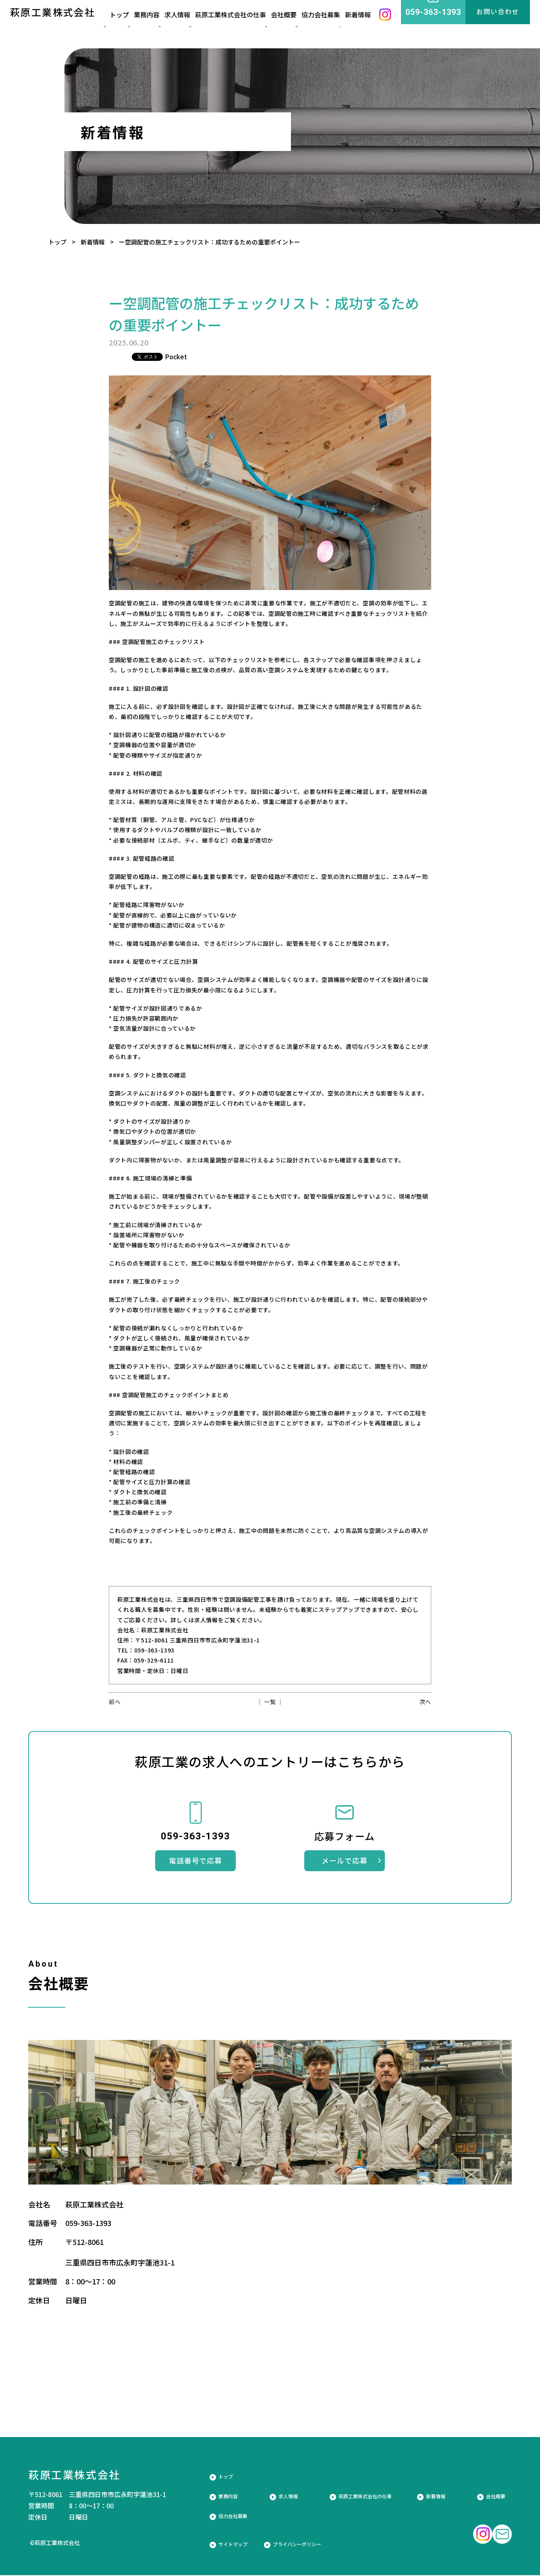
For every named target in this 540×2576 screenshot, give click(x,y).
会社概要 (289, 26)
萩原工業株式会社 (52, 24)
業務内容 (154, 26)
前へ (114, 1709)
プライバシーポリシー (314, 2550)
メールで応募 (344, 1867)
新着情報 (364, 26)
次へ (425, 1709)
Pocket (176, 364)
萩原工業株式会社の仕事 (238, 26)
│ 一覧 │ (270, 1709)
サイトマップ (241, 2550)
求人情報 (185, 26)
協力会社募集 (327, 26)
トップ (57, 242)
